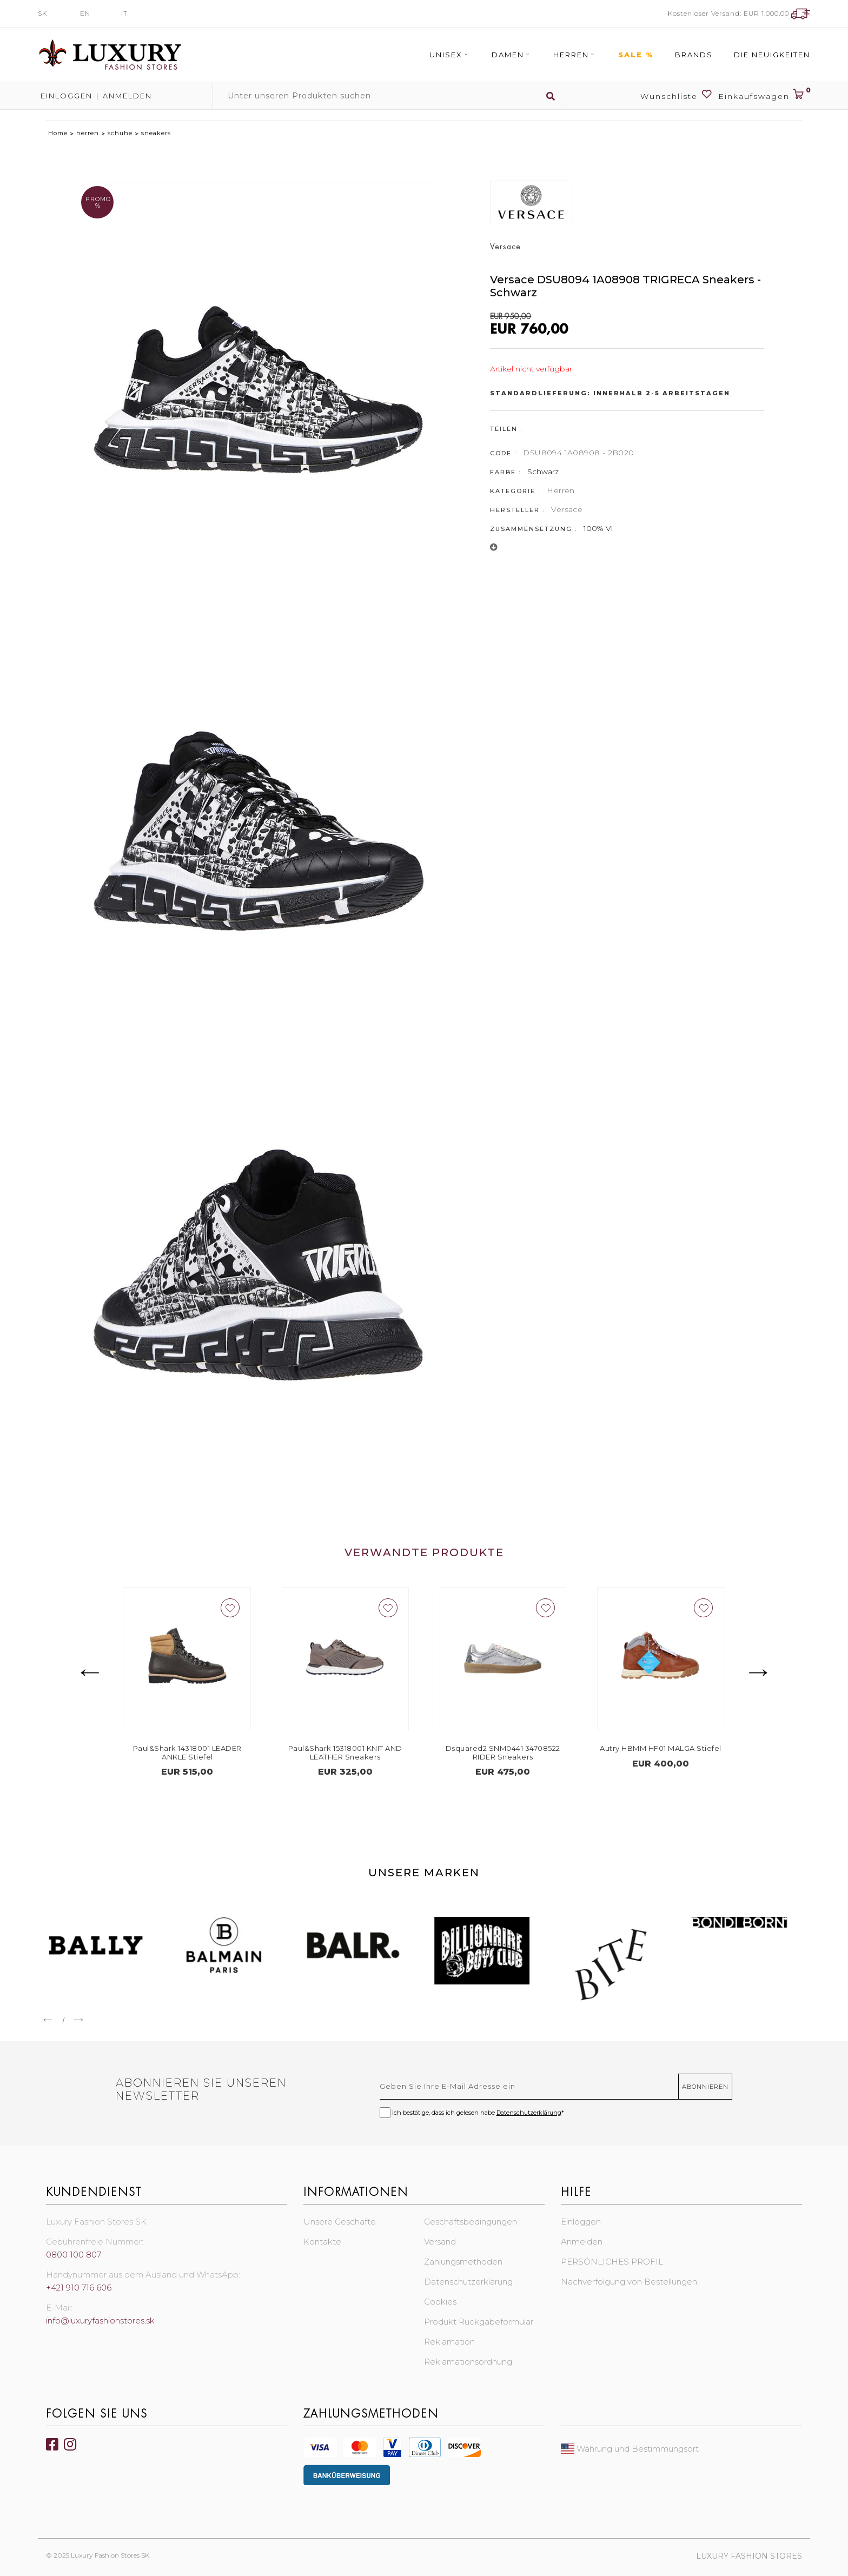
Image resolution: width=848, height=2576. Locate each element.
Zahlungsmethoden (463, 2261)
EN (85, 13)
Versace (566, 509)
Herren (575, 54)
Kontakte (322, 2241)
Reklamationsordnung (468, 2361)
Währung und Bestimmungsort (630, 2449)
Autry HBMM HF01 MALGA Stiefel (677, 1748)
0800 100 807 (73, 2254)
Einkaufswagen (764, 95)
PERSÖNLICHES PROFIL (612, 2261)
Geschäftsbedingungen (470, 2221)
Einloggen (65, 95)
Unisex (450, 54)
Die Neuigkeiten (772, 54)
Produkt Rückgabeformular (478, 2321)
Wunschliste (676, 95)
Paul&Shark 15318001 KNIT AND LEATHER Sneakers (361, 1752)
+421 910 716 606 (78, 2287)
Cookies (440, 2301)
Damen (512, 54)
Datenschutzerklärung (528, 2112)
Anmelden (127, 95)
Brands (694, 54)
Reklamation (449, 2341)
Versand (440, 2241)
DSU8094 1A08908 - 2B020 (578, 452)
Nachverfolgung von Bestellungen (629, 2281)
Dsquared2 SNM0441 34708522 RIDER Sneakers (518, 1752)
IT (124, 13)
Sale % (636, 54)
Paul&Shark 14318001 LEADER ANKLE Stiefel (203, 1752)
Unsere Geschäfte (339, 2221)
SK (42, 13)
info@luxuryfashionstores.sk (100, 2320)
